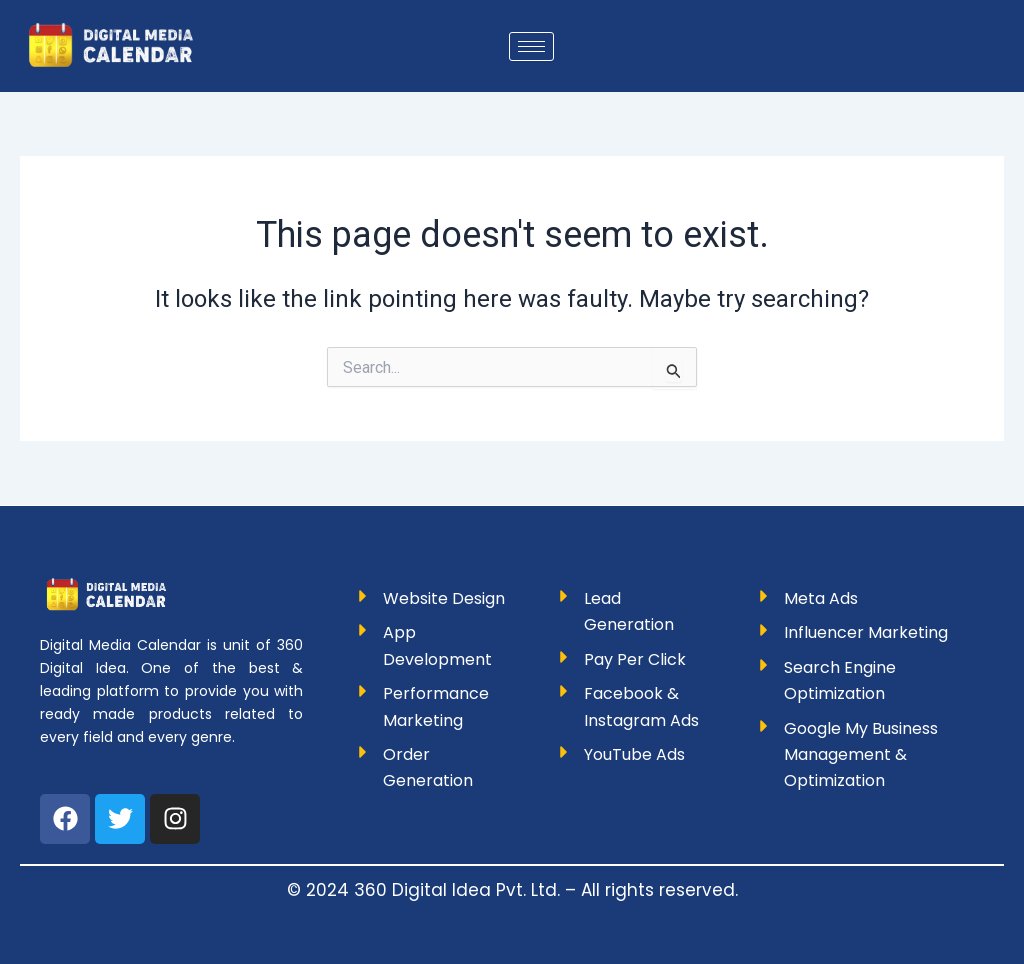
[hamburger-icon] (531, 46)
